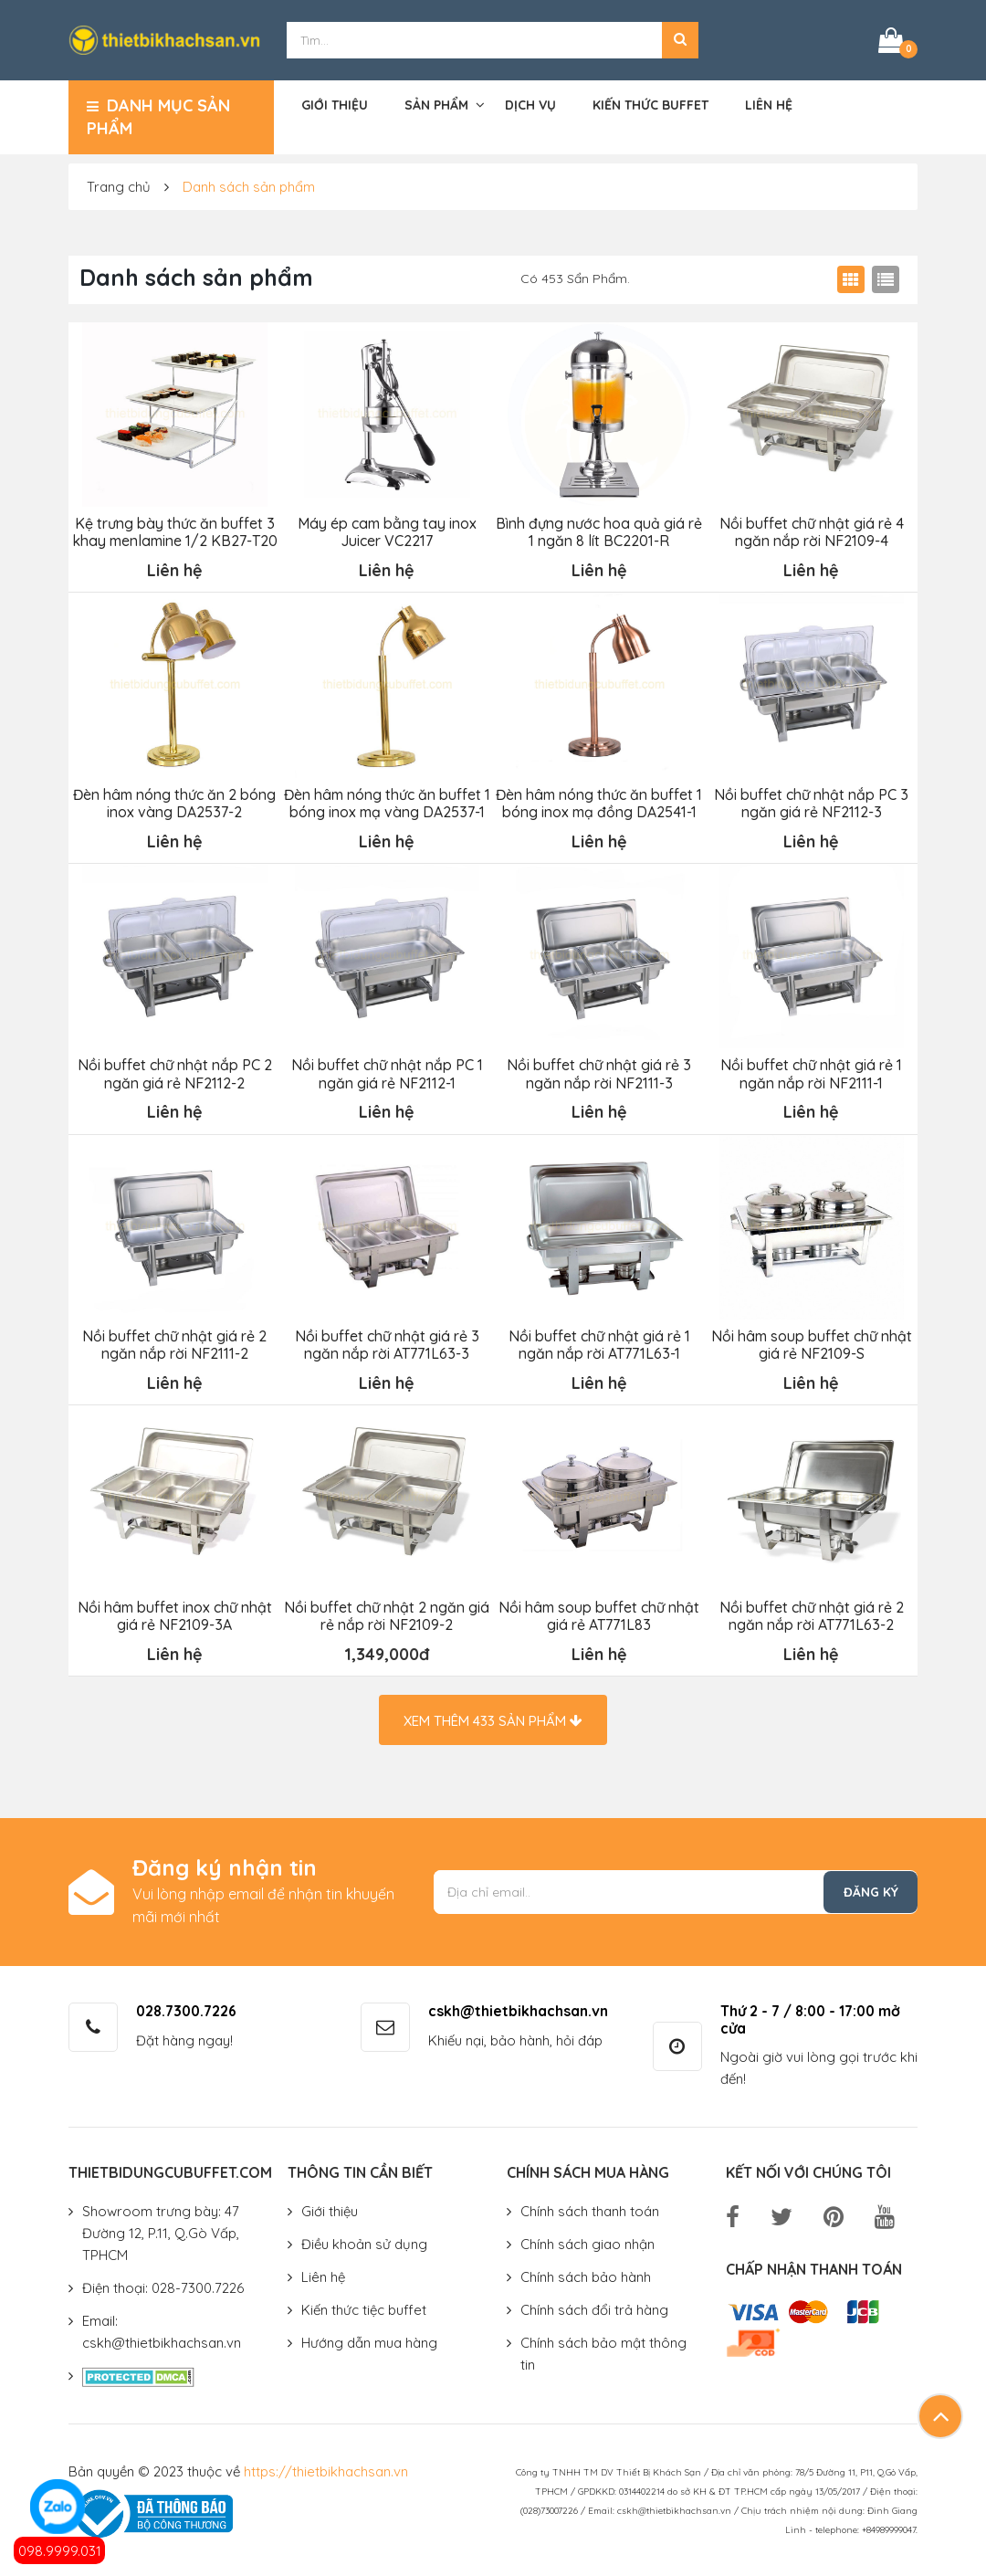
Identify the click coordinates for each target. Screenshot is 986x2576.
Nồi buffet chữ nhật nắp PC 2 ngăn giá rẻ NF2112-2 (174, 1070)
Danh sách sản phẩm (249, 185)
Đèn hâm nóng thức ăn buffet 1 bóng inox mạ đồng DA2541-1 (599, 800)
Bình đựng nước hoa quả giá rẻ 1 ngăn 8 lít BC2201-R (599, 530)
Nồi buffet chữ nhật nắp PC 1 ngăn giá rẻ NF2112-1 (386, 1070)
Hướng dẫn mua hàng (369, 2336)
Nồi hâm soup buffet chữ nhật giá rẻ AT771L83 (598, 1610)
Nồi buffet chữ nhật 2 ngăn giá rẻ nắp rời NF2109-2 (386, 1610)
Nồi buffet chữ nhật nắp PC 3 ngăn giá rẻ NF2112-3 (811, 800)
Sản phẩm (436, 104)
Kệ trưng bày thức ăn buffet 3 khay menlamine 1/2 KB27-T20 (174, 530)
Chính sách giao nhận (587, 2237)
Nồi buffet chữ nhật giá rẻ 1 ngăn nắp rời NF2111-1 (811, 1070)
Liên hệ (768, 104)
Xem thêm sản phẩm (493, 1714)
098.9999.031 (59, 2551)
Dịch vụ (530, 104)
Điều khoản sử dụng (364, 2237)
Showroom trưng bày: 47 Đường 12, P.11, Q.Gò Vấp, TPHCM (160, 2226)
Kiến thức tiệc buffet (363, 2303)
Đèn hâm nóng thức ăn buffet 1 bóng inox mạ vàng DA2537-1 (386, 800)
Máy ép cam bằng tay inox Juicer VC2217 (386, 530)
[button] (680, 39)
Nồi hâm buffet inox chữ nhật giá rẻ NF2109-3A (174, 1610)
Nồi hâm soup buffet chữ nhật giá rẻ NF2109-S (810, 1340)
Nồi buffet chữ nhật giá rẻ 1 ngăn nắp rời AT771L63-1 (598, 1340)
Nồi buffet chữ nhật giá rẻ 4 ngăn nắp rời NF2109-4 (811, 530)
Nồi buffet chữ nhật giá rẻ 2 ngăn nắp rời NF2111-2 (174, 1340)
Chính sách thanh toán (589, 2204)
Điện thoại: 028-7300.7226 (163, 2281)
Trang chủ (119, 185)
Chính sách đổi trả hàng (594, 2303)
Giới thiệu (334, 104)
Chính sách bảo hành (585, 2270)
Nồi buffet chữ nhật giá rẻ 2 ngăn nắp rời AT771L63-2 (811, 1610)
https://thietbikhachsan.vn (326, 2465)
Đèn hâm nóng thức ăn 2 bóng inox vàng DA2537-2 (174, 800)
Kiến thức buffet (650, 104)
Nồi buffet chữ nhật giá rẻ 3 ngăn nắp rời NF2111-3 (599, 1070)
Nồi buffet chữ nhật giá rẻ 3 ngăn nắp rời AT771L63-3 (386, 1340)
